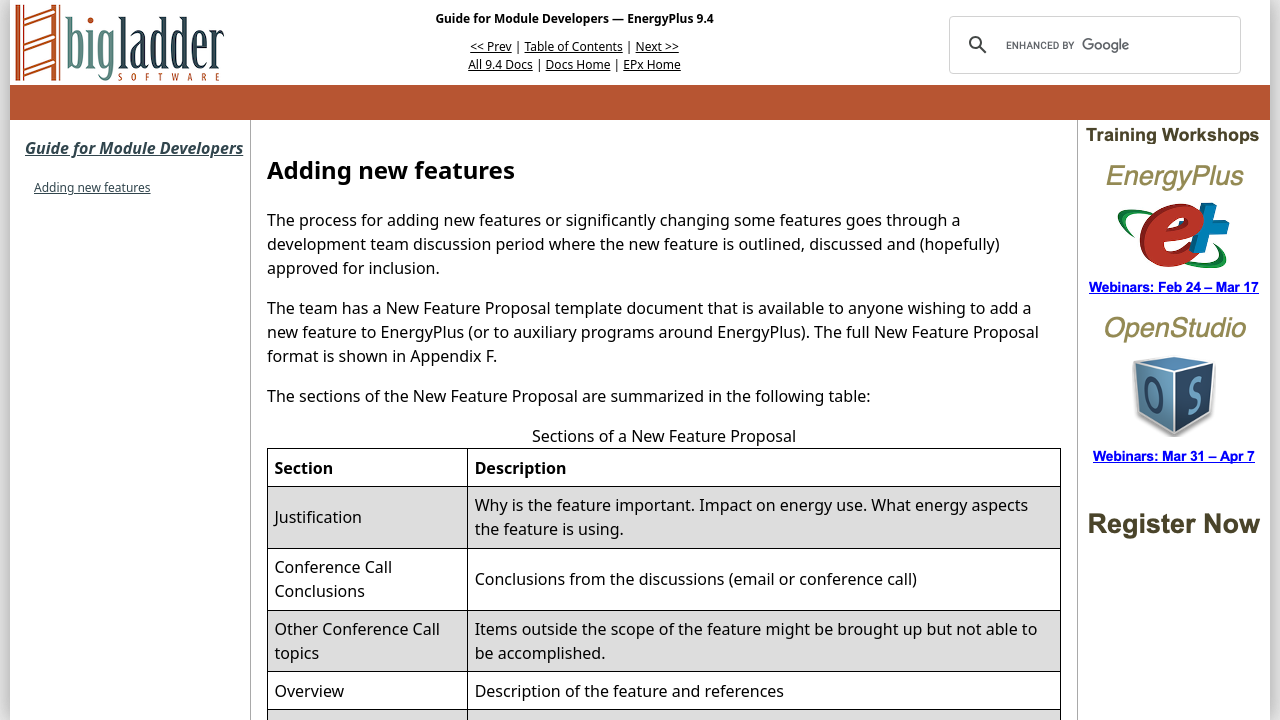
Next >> (657, 46)
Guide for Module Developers (134, 148)
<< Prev (490, 46)
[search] (1092, 45)
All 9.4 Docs (500, 64)
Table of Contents (574, 46)
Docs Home (578, 64)
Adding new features (92, 187)
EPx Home (652, 64)
